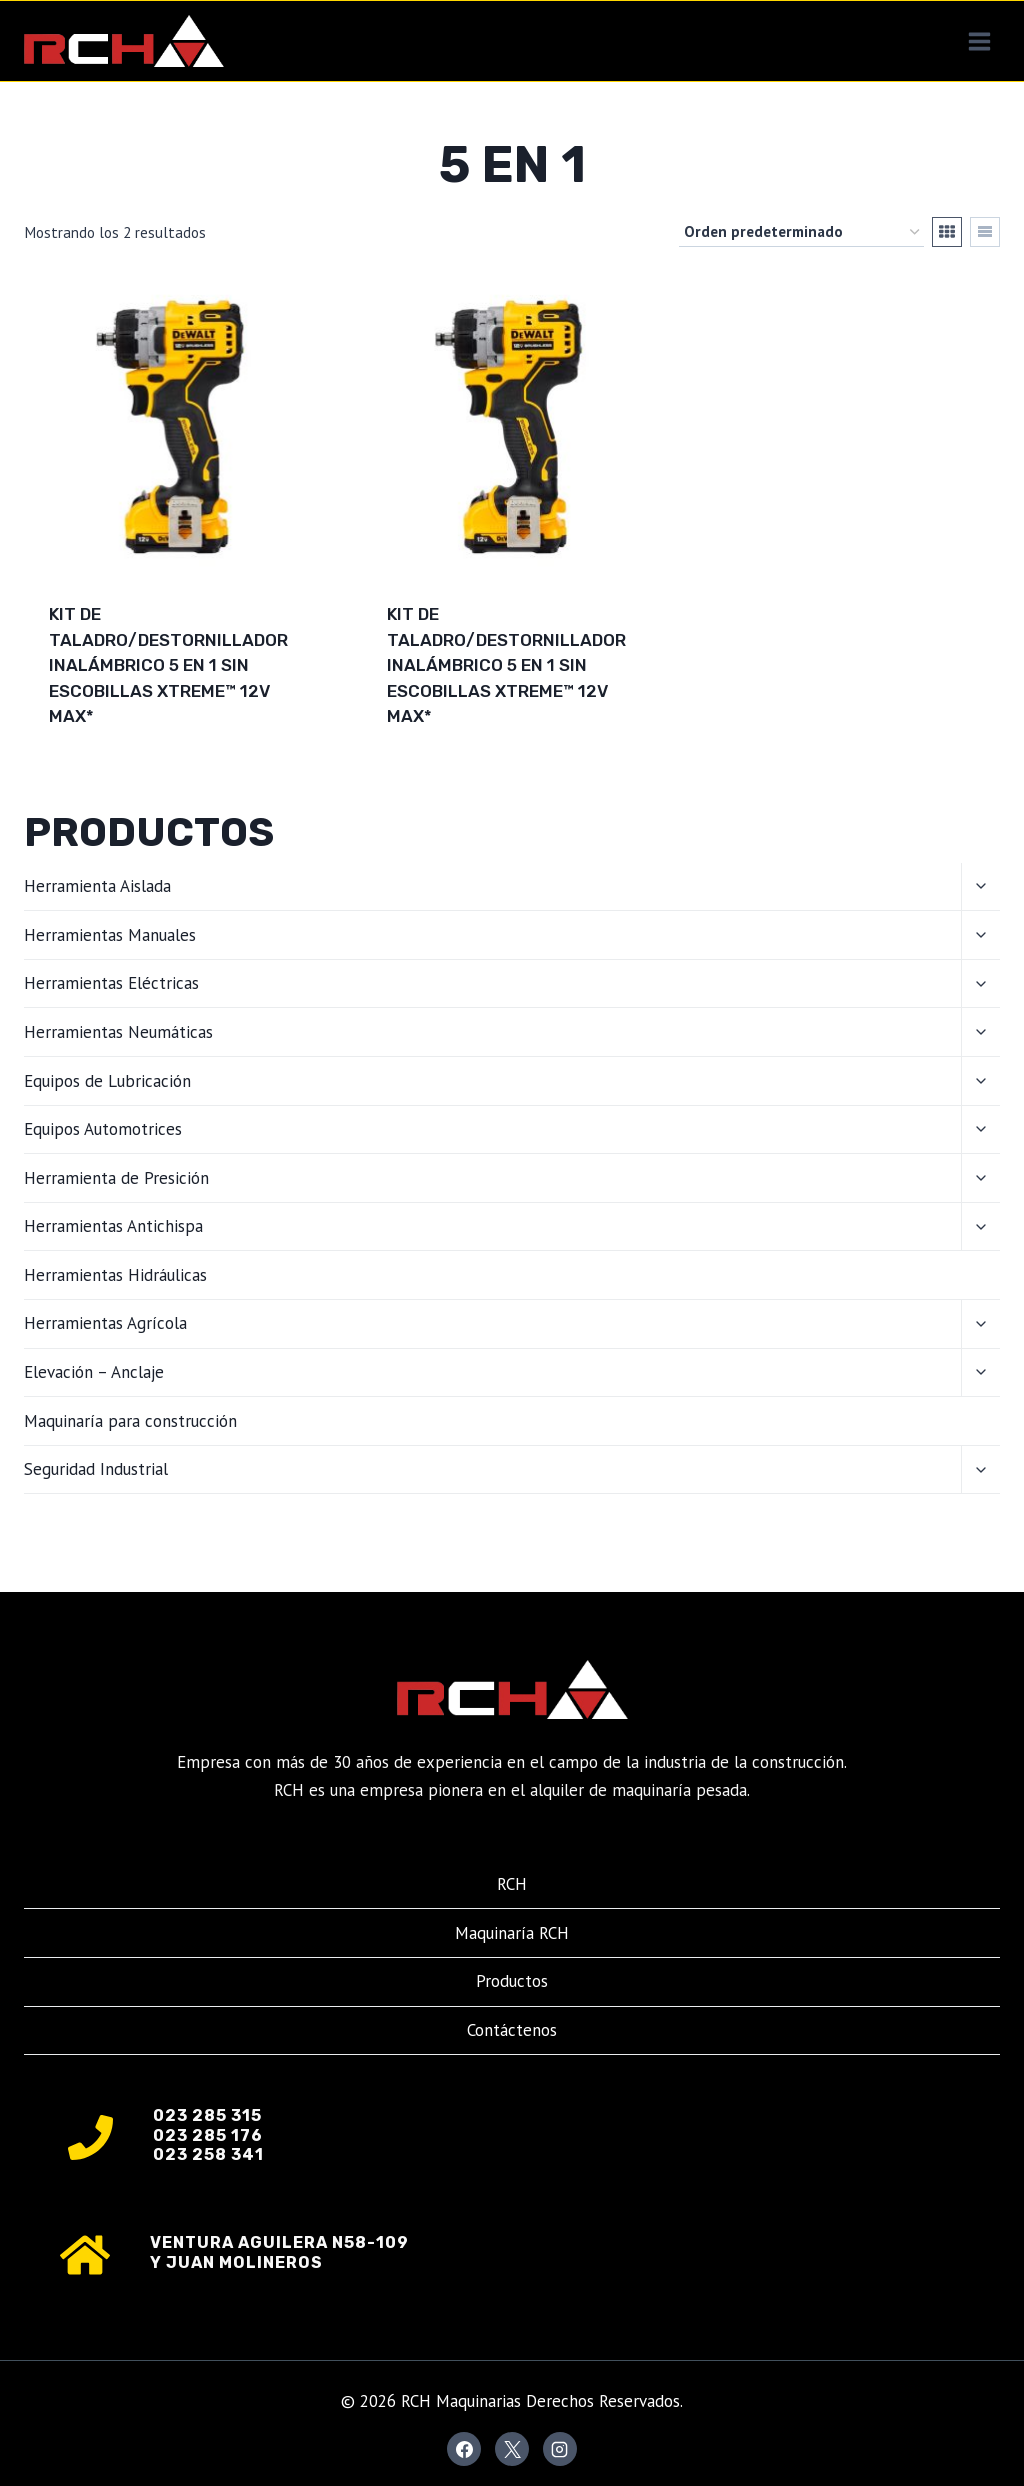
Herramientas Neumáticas (118, 1032)
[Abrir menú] (979, 41)
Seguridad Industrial (96, 1469)
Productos (512, 1981)
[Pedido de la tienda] (801, 232)
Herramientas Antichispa (113, 1226)
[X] (512, 2449)
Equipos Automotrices (103, 1129)
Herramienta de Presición (116, 1178)
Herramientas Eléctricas (111, 983)
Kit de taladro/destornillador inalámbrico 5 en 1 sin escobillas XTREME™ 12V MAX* (168, 665)
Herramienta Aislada (97, 886)
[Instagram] (560, 2449)
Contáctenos (512, 2030)
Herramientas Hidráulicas (115, 1275)
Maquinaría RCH (512, 1933)
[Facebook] (464, 2449)
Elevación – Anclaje (94, 1372)
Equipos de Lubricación (107, 1081)
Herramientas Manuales (110, 935)
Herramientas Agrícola (105, 1323)
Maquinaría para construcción (130, 1421)
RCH (512, 1884)
